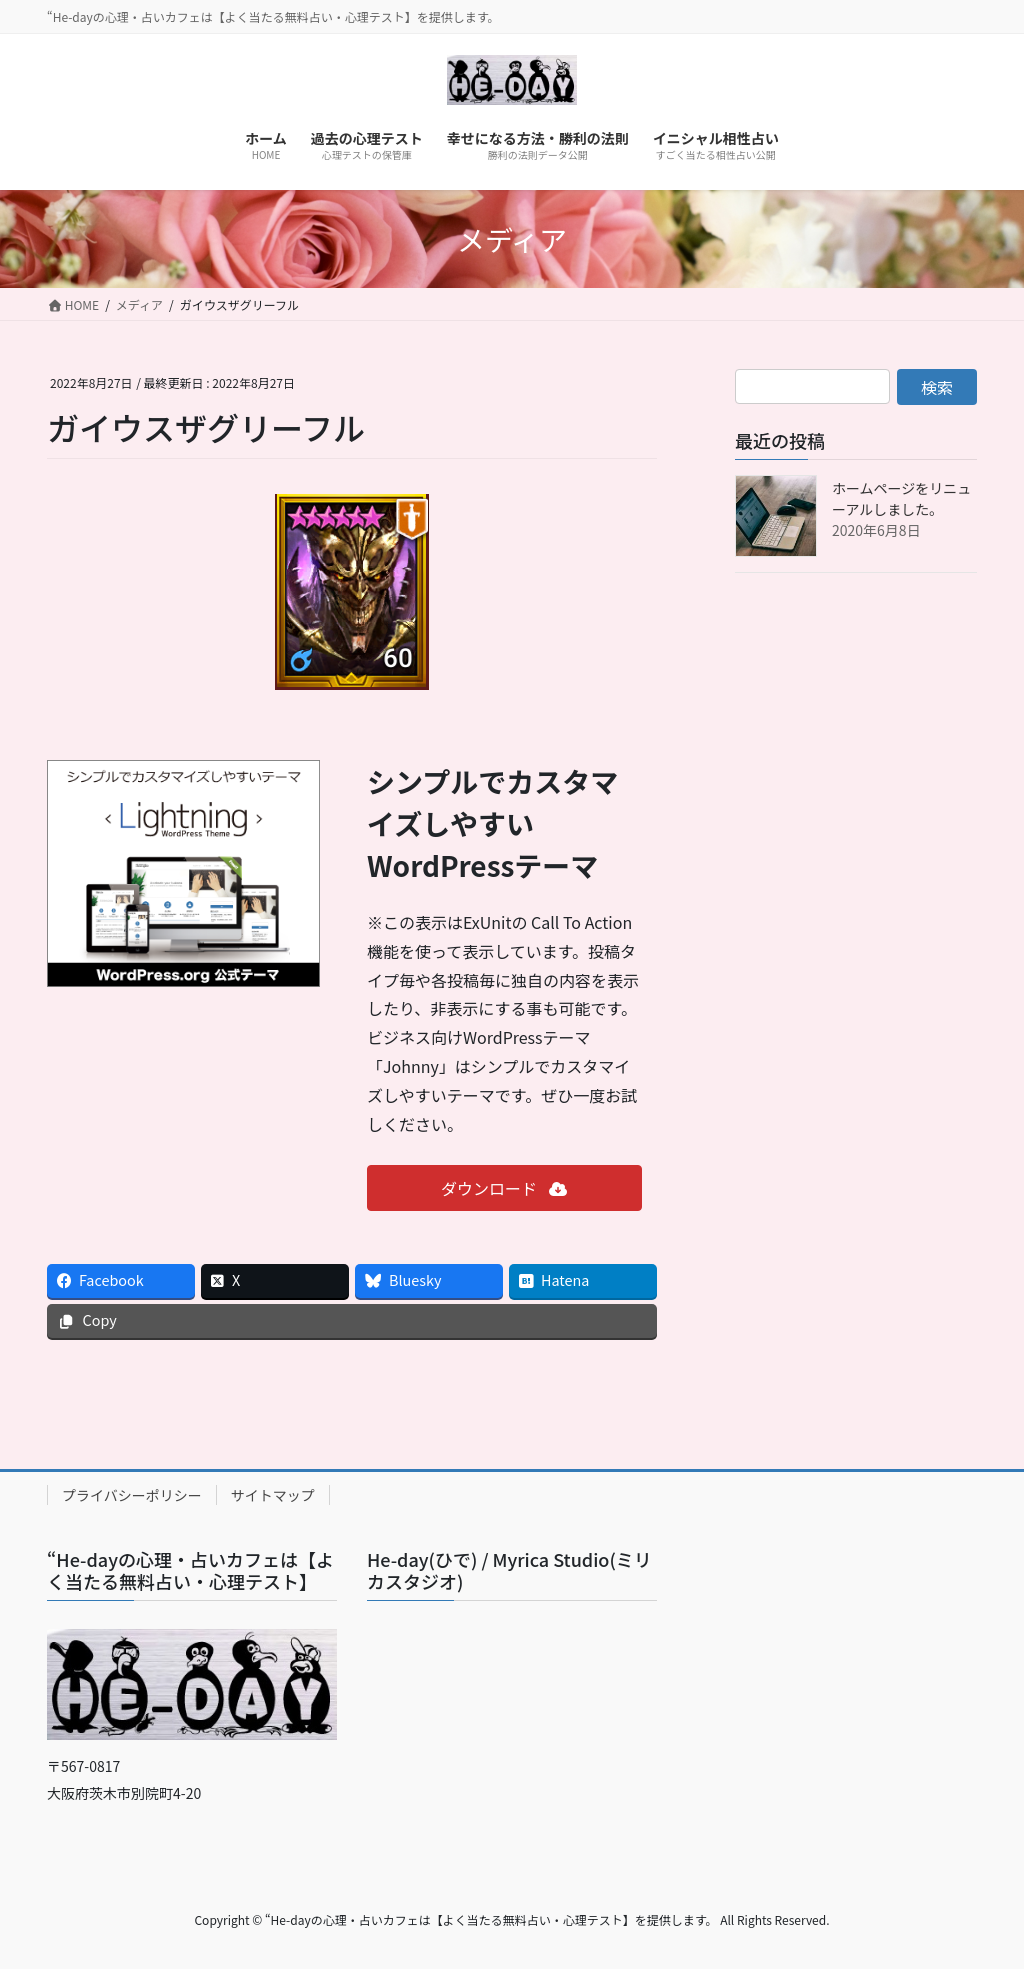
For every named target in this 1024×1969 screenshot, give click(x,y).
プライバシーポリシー (132, 1495)
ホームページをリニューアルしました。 (901, 498)
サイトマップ (273, 1495)
